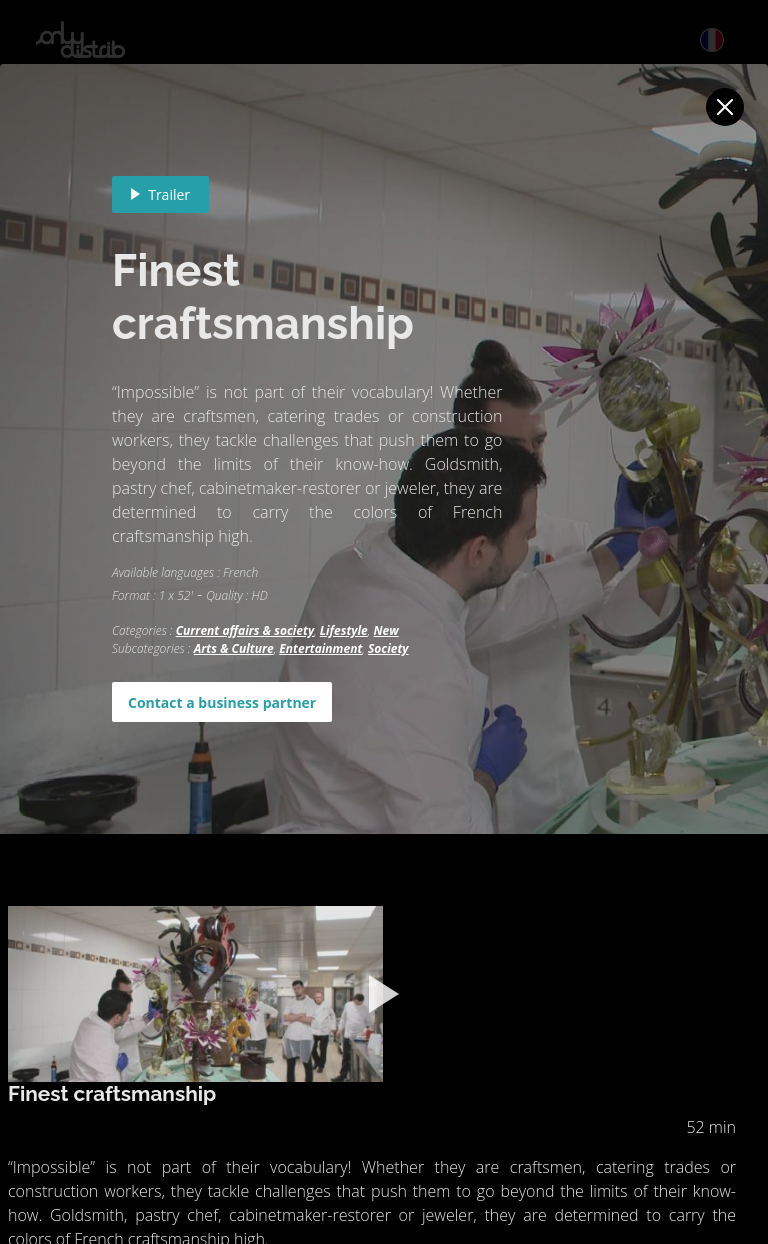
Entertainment (320, 648)
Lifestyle (344, 630)
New (385, 630)
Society (388, 648)
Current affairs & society (245, 630)
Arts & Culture (234, 648)
